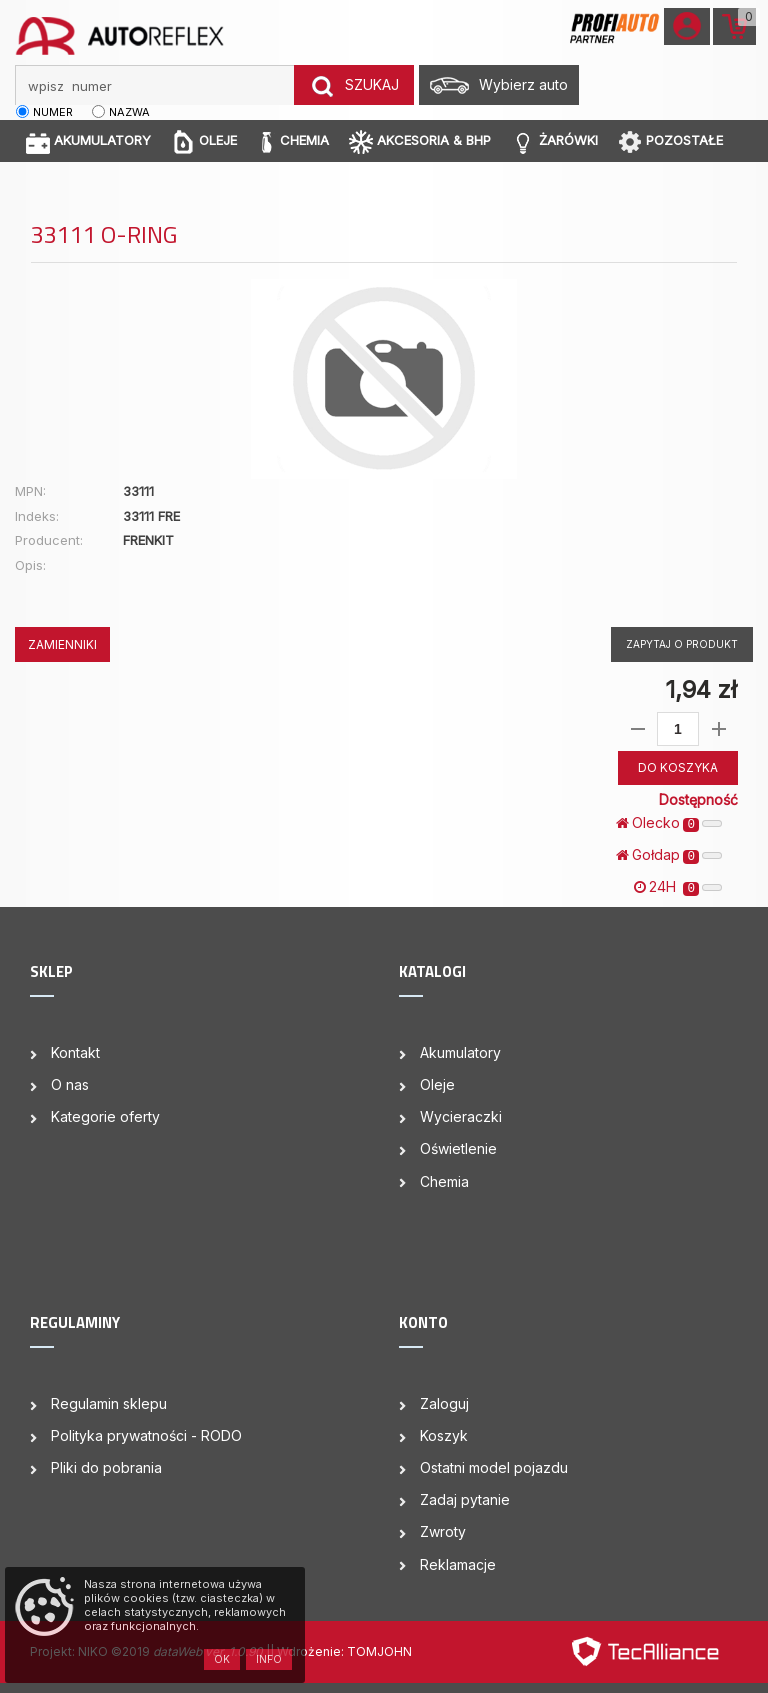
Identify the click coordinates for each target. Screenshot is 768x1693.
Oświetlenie (458, 1148)
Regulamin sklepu (109, 1403)
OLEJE (204, 141)
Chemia (444, 1181)
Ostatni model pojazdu (494, 1467)
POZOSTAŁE (670, 141)
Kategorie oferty (105, 1116)
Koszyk (444, 1435)
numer (53, 112)
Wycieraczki (461, 1116)
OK (222, 1659)
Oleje (437, 1084)
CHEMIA (293, 141)
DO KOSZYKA (678, 767)
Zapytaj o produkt (682, 644)
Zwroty (443, 1531)
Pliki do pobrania (106, 1467)
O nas (70, 1084)
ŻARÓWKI (554, 141)
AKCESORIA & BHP (420, 141)
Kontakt (75, 1052)
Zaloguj (444, 1403)
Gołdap (669, 855)
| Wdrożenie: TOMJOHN (341, 1651)
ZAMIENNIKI (62, 644)
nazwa (129, 112)
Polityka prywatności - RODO (146, 1435)
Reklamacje (458, 1564)
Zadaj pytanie (465, 1499)
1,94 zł (701, 689)
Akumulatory (460, 1052)
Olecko (669, 823)
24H (678, 887)
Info (269, 1659)
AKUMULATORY (88, 141)
